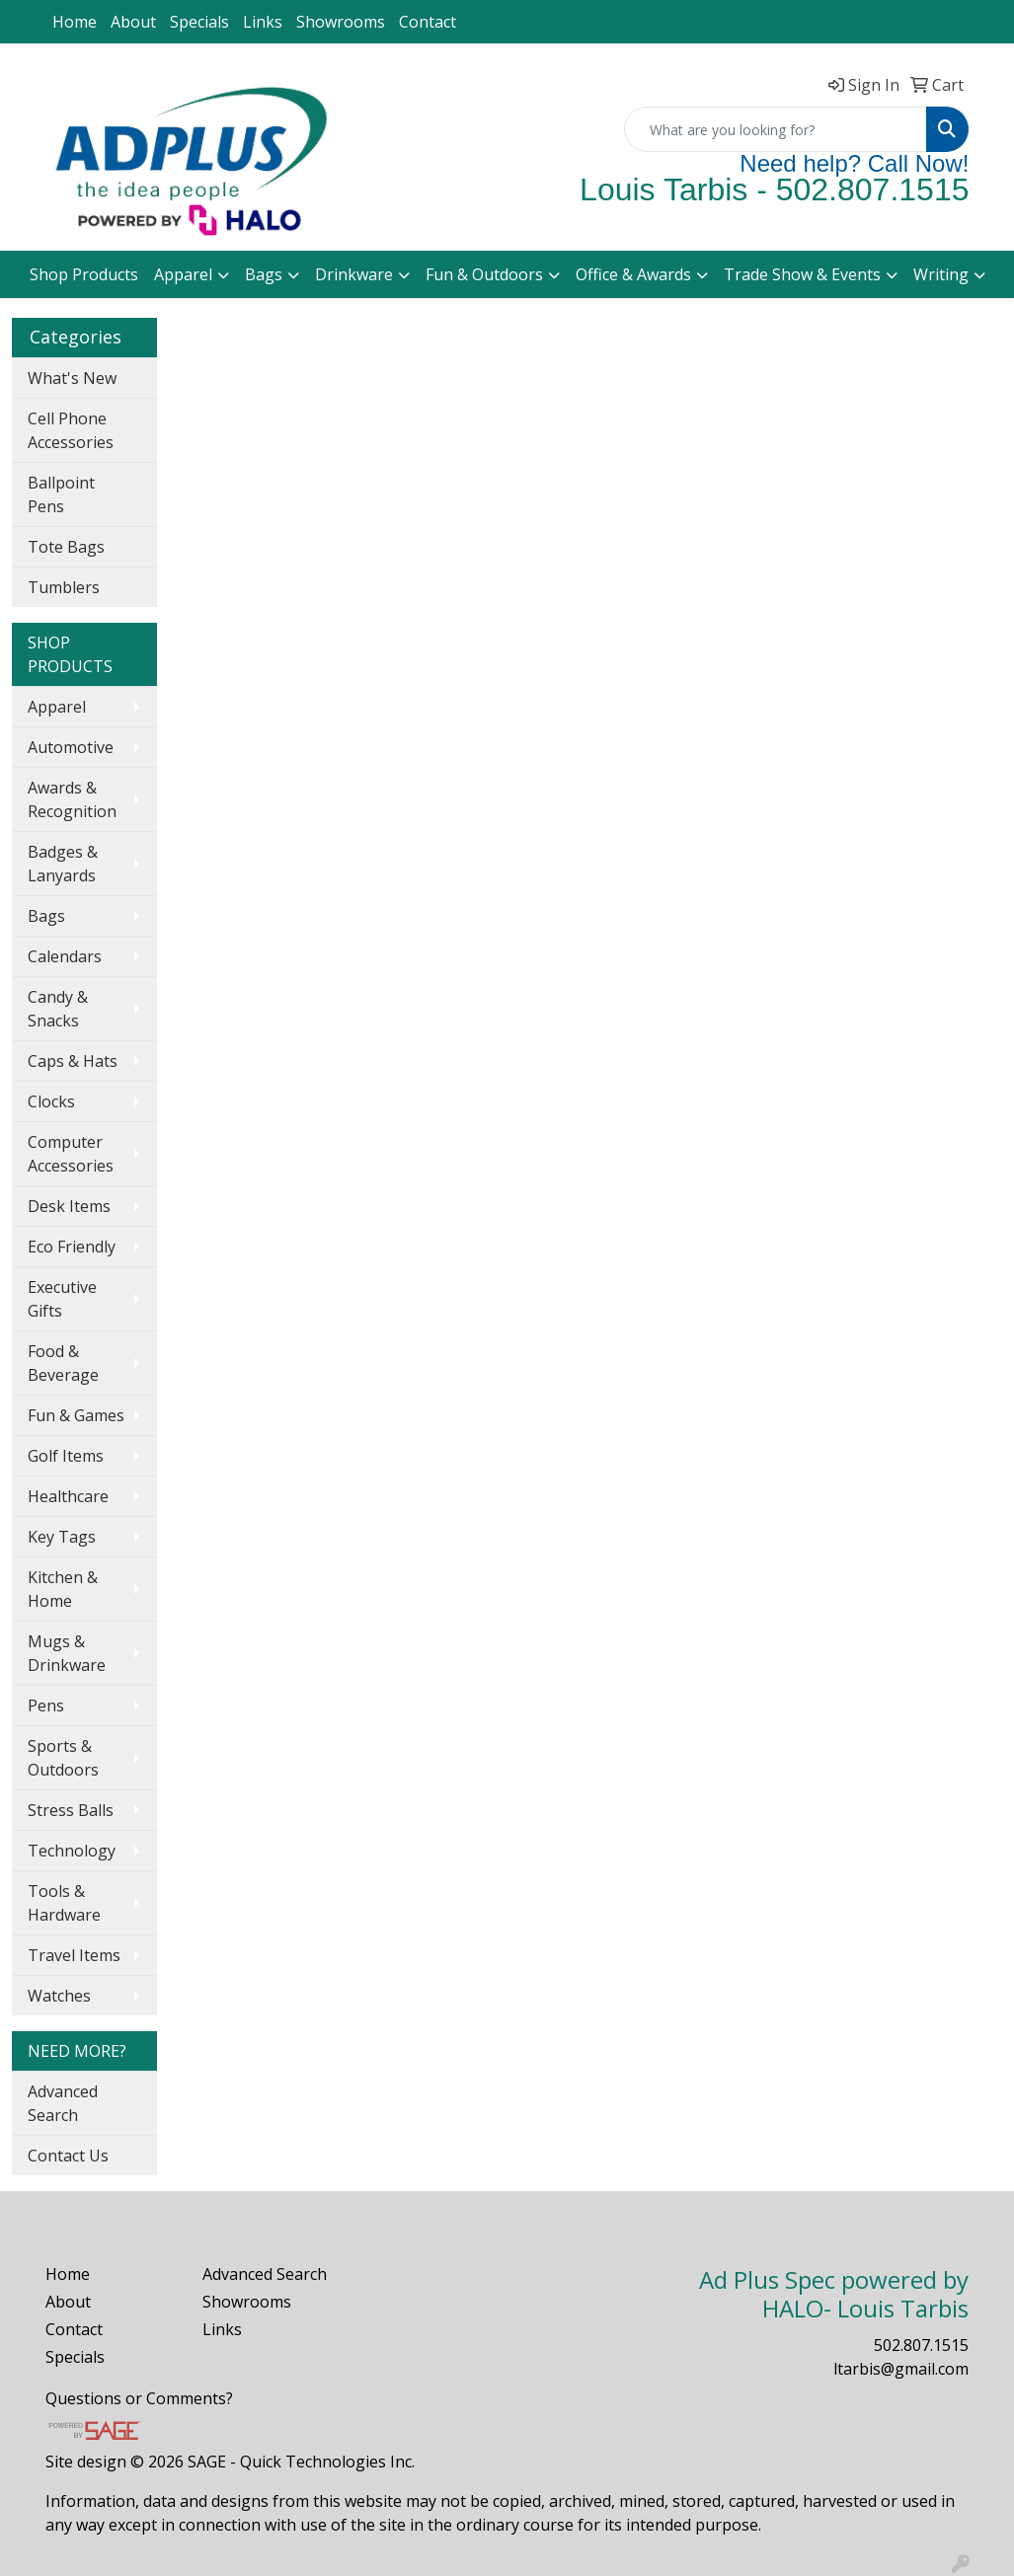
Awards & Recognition (72, 799)
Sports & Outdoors (63, 1757)
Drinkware (354, 274)
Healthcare (68, 1496)
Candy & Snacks (58, 1008)
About (133, 22)
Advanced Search (63, 2103)
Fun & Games (76, 1415)
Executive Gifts (62, 1299)
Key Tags (62, 1537)
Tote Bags (66, 547)
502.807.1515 (921, 2345)
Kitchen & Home (63, 1589)
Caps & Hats (72, 1061)
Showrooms (340, 22)
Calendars (65, 956)
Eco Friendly (72, 1246)
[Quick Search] (775, 129)
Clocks (51, 1101)
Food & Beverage (63, 1363)
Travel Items (74, 1955)
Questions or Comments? (139, 2398)
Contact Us (68, 2155)
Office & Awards (633, 274)
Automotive (71, 747)
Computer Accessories (71, 1153)
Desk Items (69, 1206)
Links (262, 22)
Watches (59, 1996)
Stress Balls (71, 1810)
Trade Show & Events (802, 274)
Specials (199, 22)
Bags (263, 274)
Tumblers (64, 587)
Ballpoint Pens (61, 494)
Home (74, 22)
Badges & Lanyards (63, 863)
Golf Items (66, 1456)
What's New (72, 378)
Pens (46, 1705)
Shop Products (84, 274)
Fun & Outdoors (484, 274)
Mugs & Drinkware (67, 1653)
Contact (427, 22)
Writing (941, 274)
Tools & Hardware (64, 1903)
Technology (72, 1850)
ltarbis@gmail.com (901, 2369)
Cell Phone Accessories (71, 430)
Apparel (183, 274)
